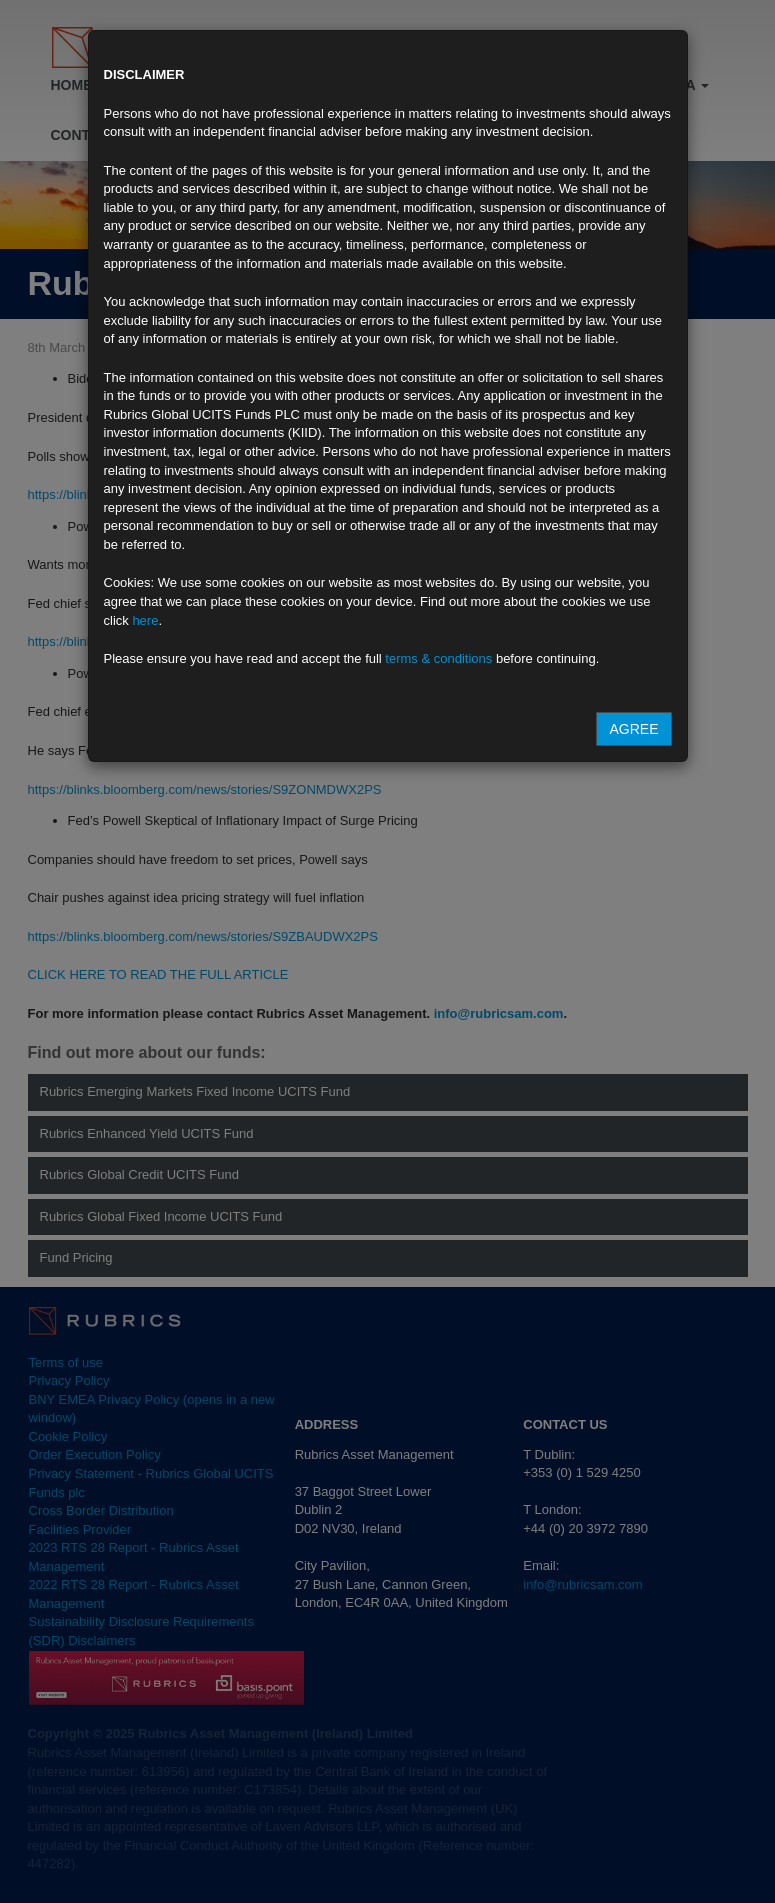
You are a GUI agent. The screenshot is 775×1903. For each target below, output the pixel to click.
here (145, 620)
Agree (633, 729)
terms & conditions (438, 658)
